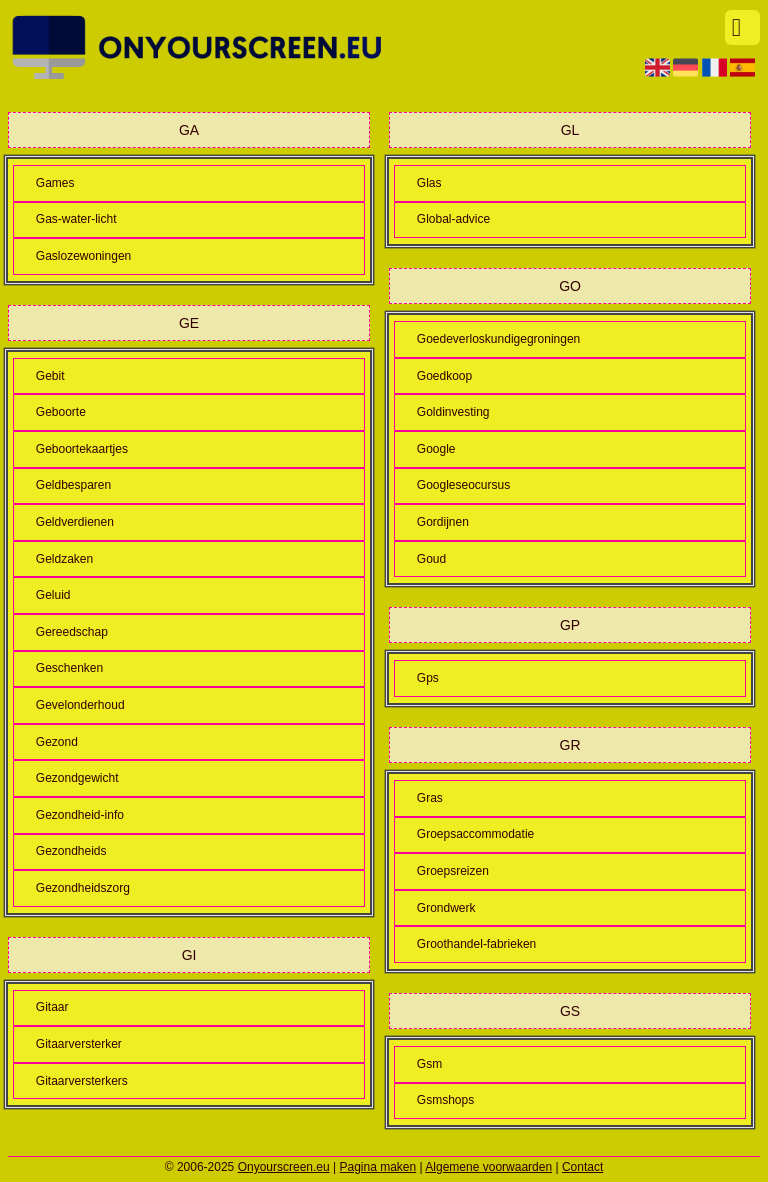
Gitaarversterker (79, 1044)
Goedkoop (444, 376)
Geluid (53, 595)
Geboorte (61, 412)
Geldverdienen (75, 522)
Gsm (429, 1064)
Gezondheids (71, 851)
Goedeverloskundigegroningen (498, 339)
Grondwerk (446, 908)
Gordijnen (443, 522)
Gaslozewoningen (83, 256)
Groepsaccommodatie (475, 834)
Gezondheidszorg (83, 888)
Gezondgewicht (77, 778)
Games (55, 183)
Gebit (50, 376)
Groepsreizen (453, 871)
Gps (428, 678)
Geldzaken (64, 559)
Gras (430, 798)
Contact (582, 1167)
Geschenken (69, 668)
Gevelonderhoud (80, 705)
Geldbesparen (73, 485)
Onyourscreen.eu (284, 1167)
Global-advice (453, 219)
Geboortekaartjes (82, 449)
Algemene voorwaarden (488, 1167)
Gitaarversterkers (82, 1081)
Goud (431, 559)
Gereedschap (72, 632)
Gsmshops (445, 1100)
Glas (429, 183)
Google (436, 449)
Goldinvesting (453, 412)
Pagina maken (378, 1167)
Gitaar (52, 1007)
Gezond (57, 742)
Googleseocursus (463, 485)
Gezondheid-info (80, 815)
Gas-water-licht (76, 219)
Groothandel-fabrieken (476, 944)
